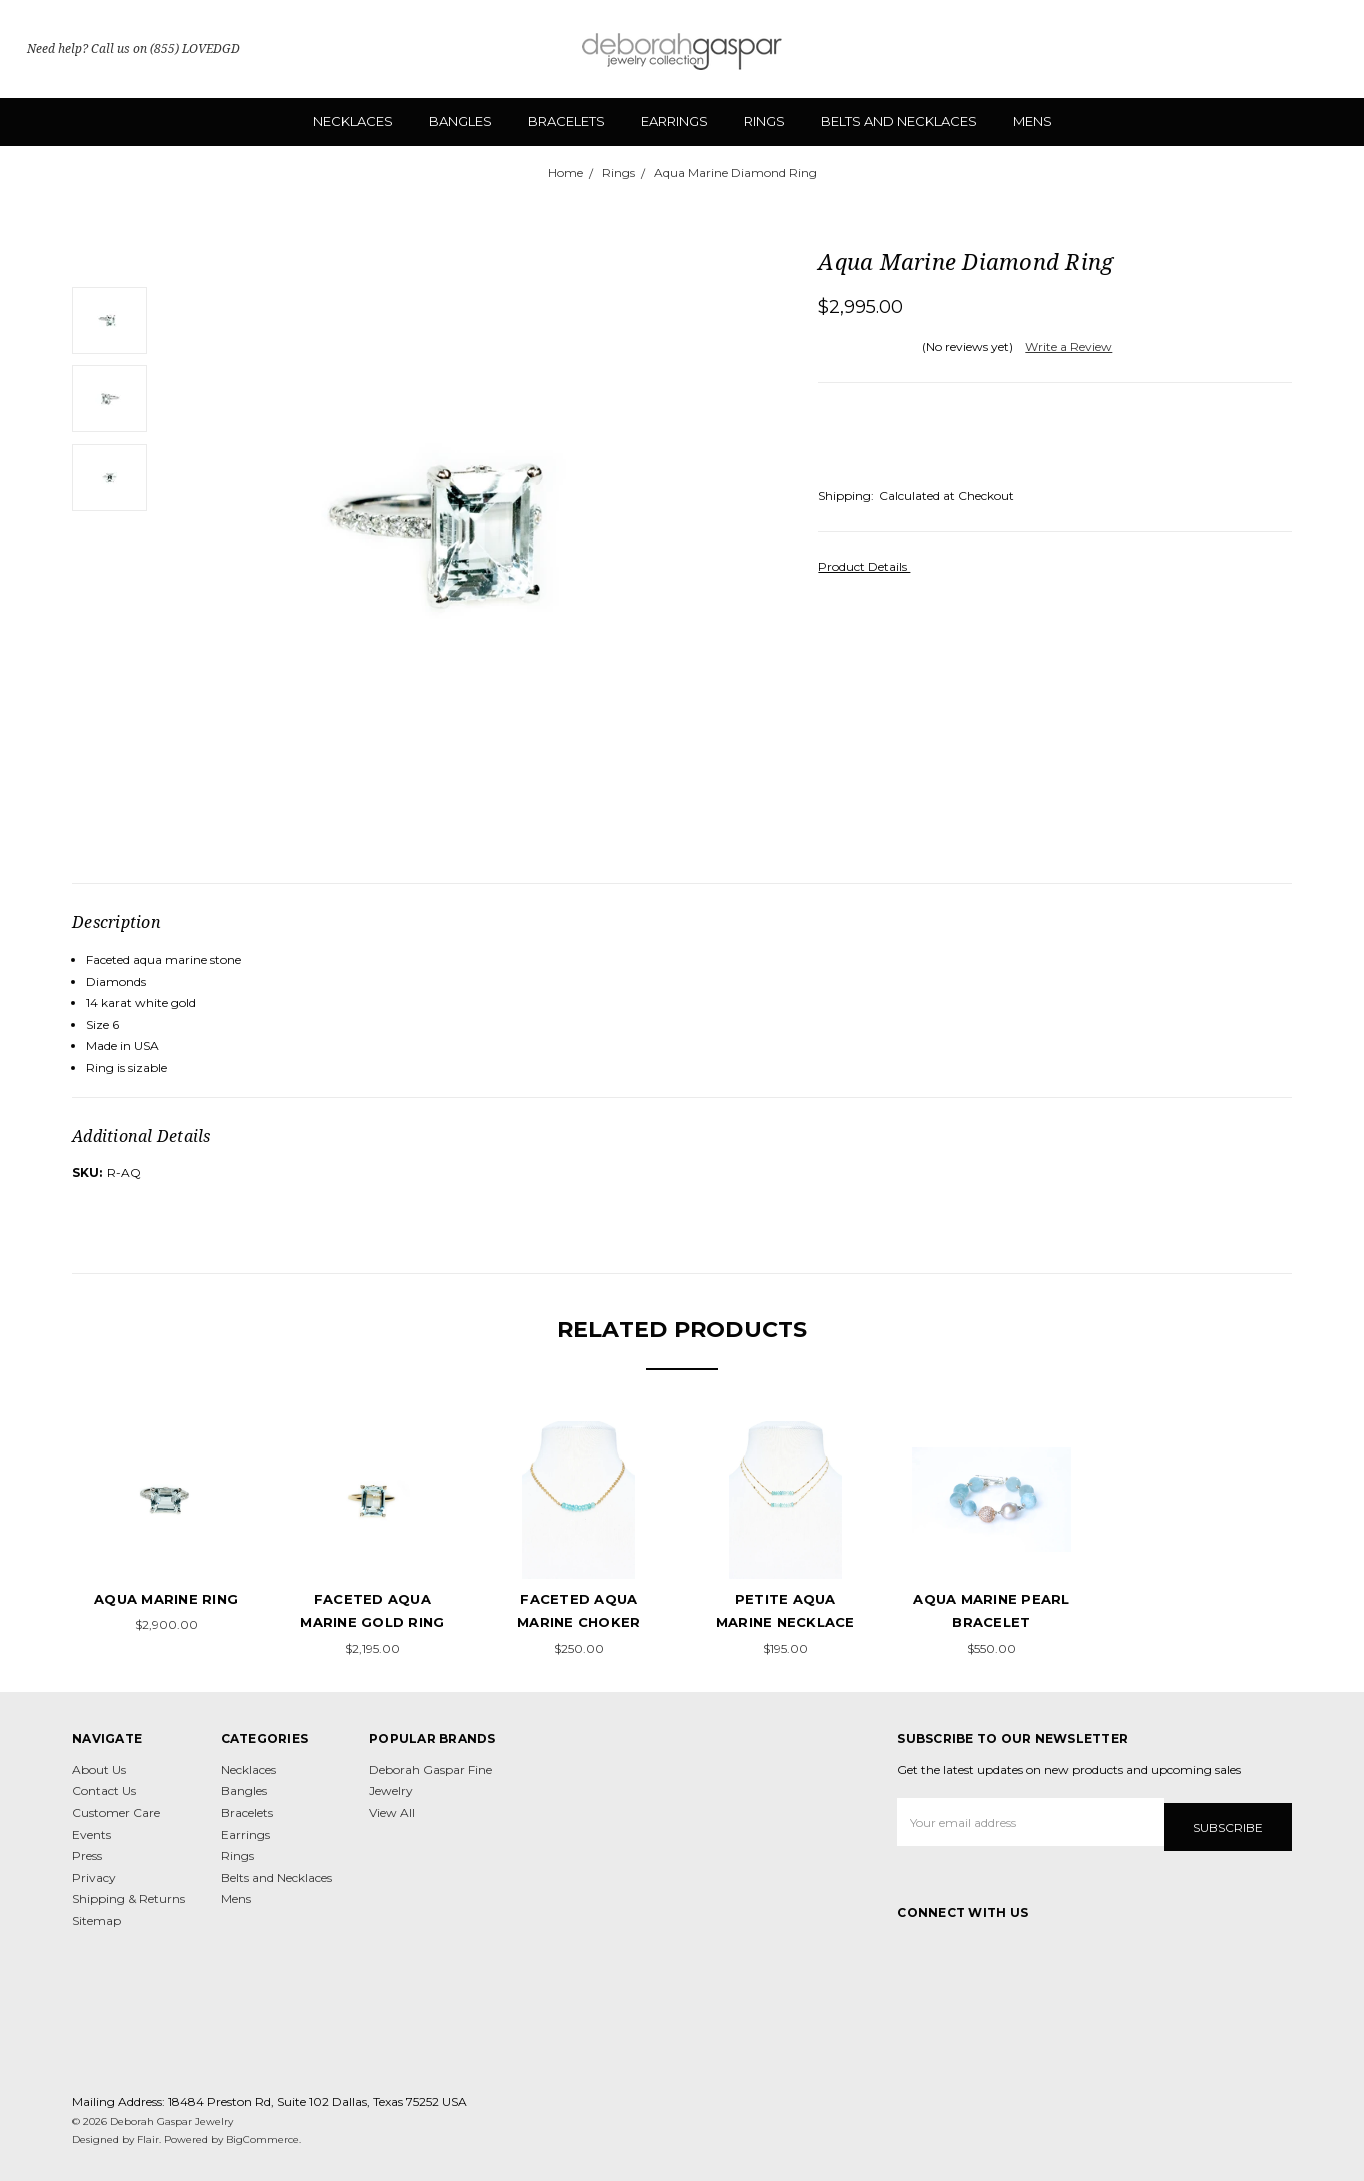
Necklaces (353, 121)
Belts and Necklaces (899, 121)
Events (91, 1834)
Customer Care (116, 1812)
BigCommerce (262, 2135)
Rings (764, 121)
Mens (1032, 121)
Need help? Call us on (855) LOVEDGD (133, 48)
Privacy (94, 1877)
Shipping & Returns (128, 1898)
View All (392, 1812)
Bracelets (566, 121)
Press (87, 1855)
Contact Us (104, 1790)
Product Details (869, 566)
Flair (148, 2135)
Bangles (460, 121)
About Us (99, 1769)
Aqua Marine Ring (166, 1599)
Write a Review (1068, 346)
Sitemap (96, 1920)
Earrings (674, 121)
